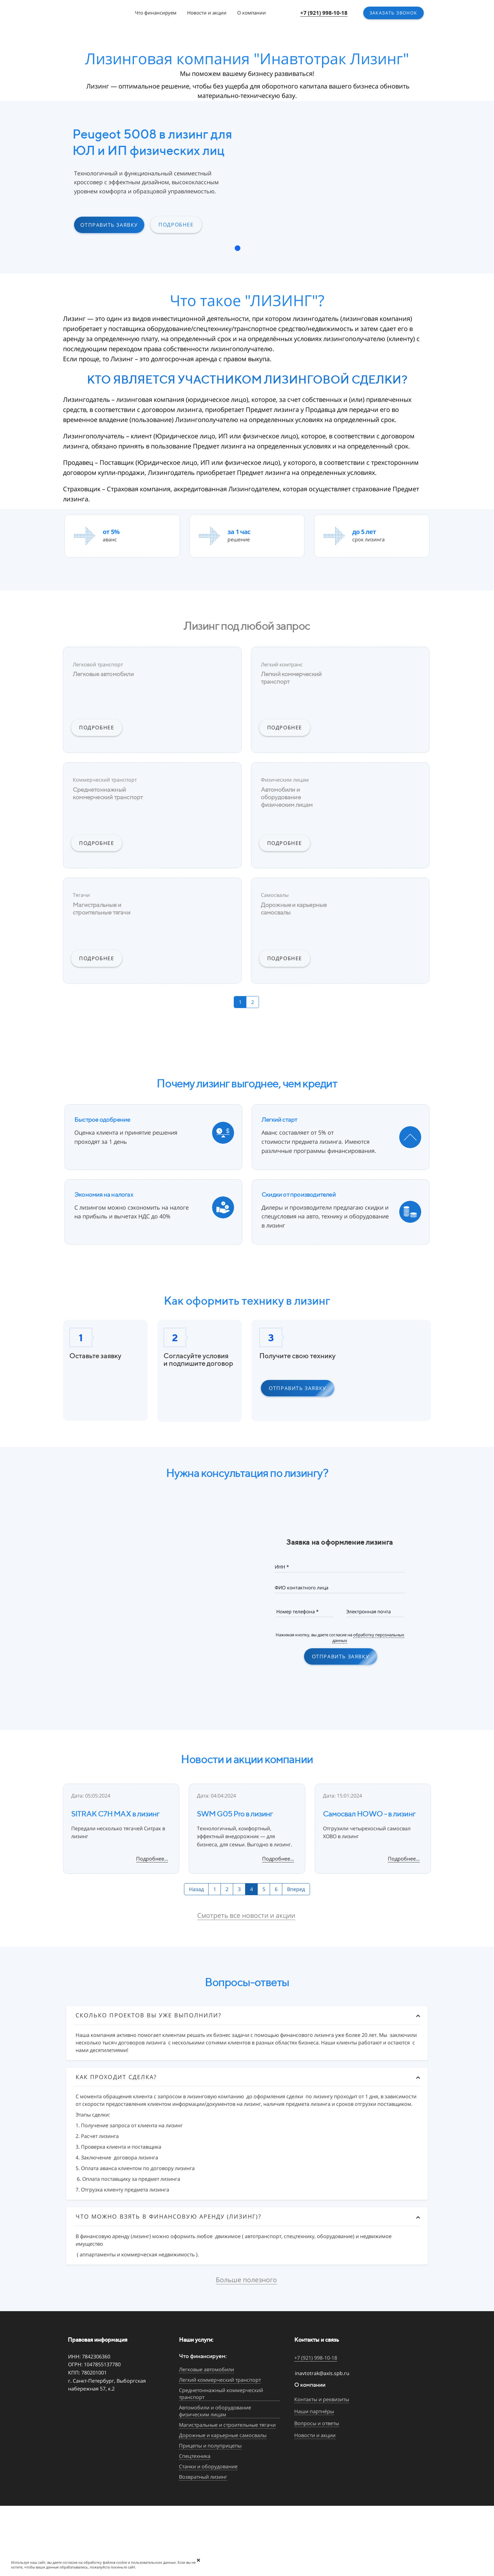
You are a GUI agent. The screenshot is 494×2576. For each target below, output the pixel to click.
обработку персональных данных (368, 1637)
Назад (196, 1889)
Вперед (296, 1889)
